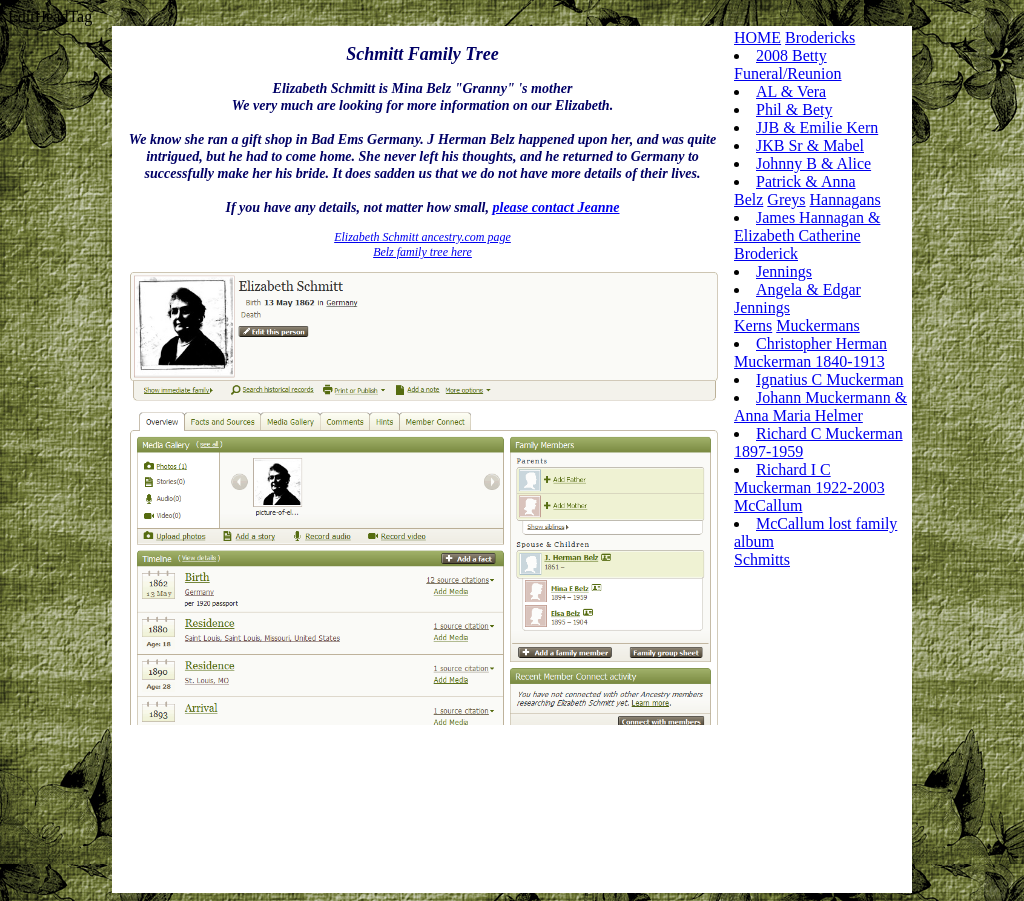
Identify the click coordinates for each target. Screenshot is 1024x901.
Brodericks (820, 37)
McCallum (768, 505)
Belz (748, 199)
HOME (757, 37)
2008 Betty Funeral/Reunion (788, 64)
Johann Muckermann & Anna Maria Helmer (820, 406)
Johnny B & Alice (813, 163)
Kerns (753, 325)
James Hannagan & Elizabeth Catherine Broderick (807, 235)
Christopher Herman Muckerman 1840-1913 (810, 352)
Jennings (784, 271)
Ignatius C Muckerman (830, 379)
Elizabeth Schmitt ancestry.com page (422, 237)
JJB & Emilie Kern (817, 127)
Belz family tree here (422, 252)
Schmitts (762, 559)
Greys (786, 199)
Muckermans (818, 325)
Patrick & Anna (806, 181)
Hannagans (845, 199)
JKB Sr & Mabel (810, 145)
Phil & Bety (794, 109)
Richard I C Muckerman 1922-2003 (809, 478)
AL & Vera (791, 91)
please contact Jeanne (555, 207)
